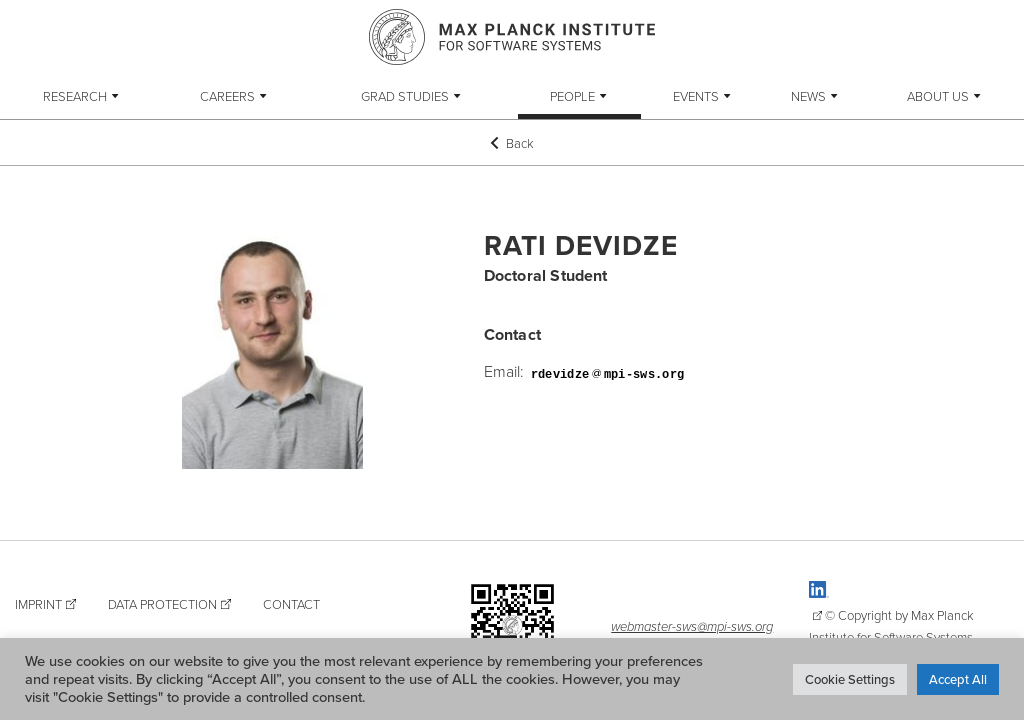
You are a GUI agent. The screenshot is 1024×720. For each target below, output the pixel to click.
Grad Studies (405, 96)
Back (512, 143)
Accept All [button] (958, 679)
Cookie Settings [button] (850, 679)
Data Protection (162, 604)
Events (696, 96)
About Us (938, 96)
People (572, 96)
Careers (227, 96)
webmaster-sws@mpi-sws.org (692, 626)
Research (75, 96)
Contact (291, 604)
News (808, 96)
